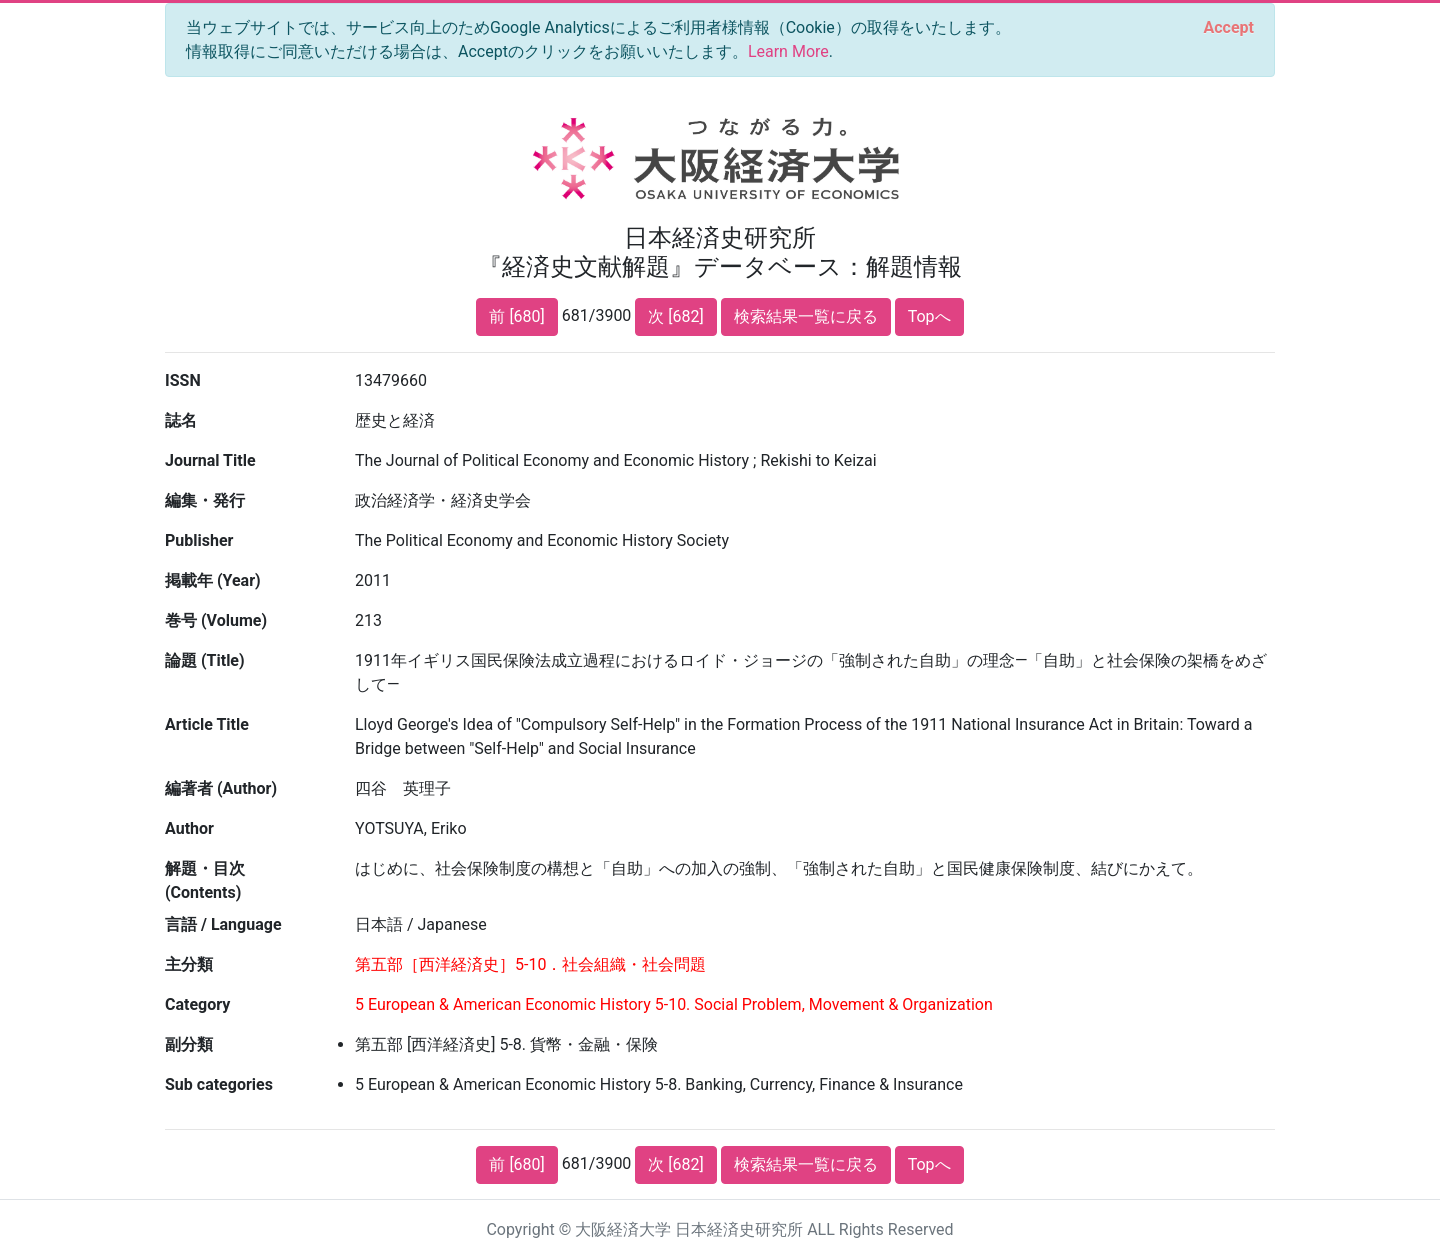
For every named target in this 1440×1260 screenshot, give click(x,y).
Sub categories (219, 1084)
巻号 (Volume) (216, 620)
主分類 (189, 964)
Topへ (929, 316)
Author (189, 828)
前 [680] (516, 316)
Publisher (199, 540)
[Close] (1229, 28)
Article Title (207, 724)
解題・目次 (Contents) (205, 880)
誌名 (181, 420)
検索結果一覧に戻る (806, 316)
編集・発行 (205, 500)
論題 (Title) (205, 660)
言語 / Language (223, 924)
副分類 (189, 1044)
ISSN (183, 380)
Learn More (788, 51)
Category (197, 1004)
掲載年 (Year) (213, 580)
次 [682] (675, 316)
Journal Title (210, 460)
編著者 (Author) (221, 788)
